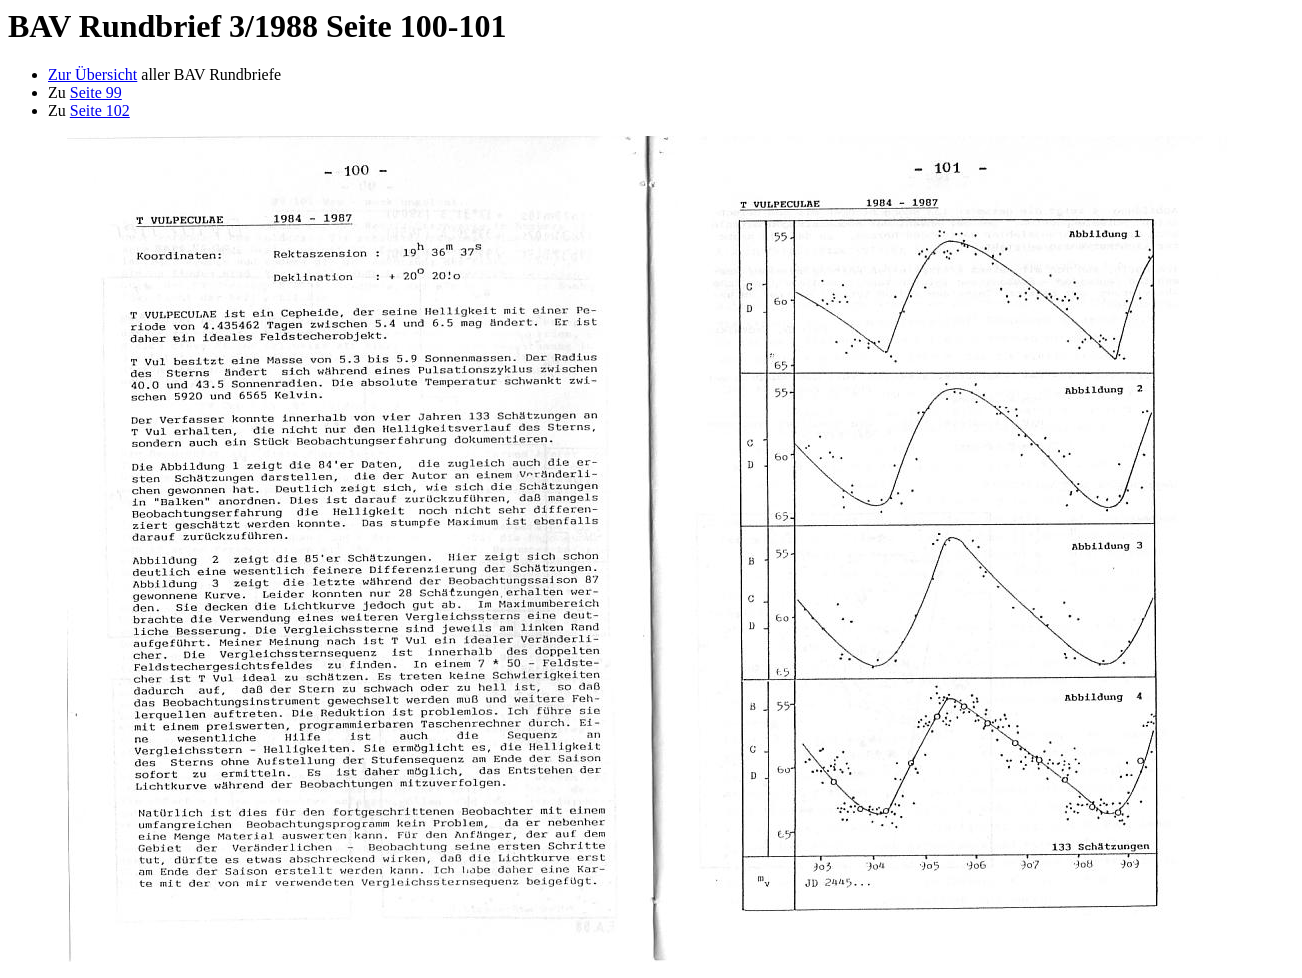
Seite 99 (96, 92)
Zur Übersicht (92, 74)
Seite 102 (100, 110)
